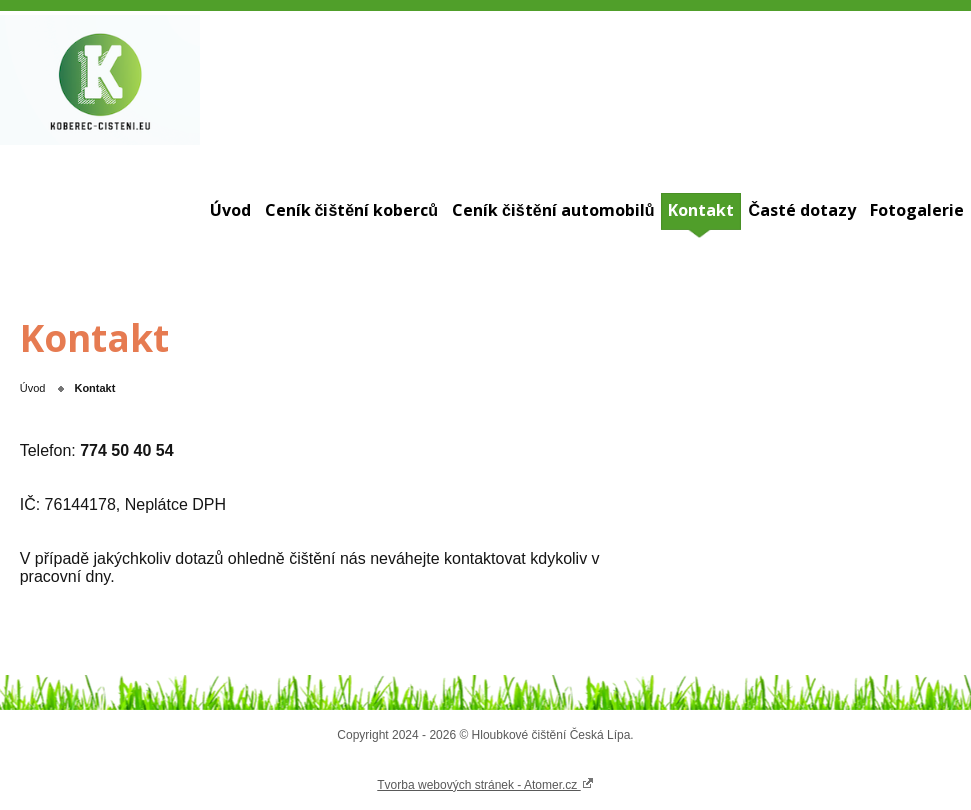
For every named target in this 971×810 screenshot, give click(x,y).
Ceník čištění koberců (351, 210)
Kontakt (701, 210)
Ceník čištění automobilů (553, 210)
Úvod (230, 210)
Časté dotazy (802, 210)
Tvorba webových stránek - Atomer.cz (485, 784)
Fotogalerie (917, 210)
